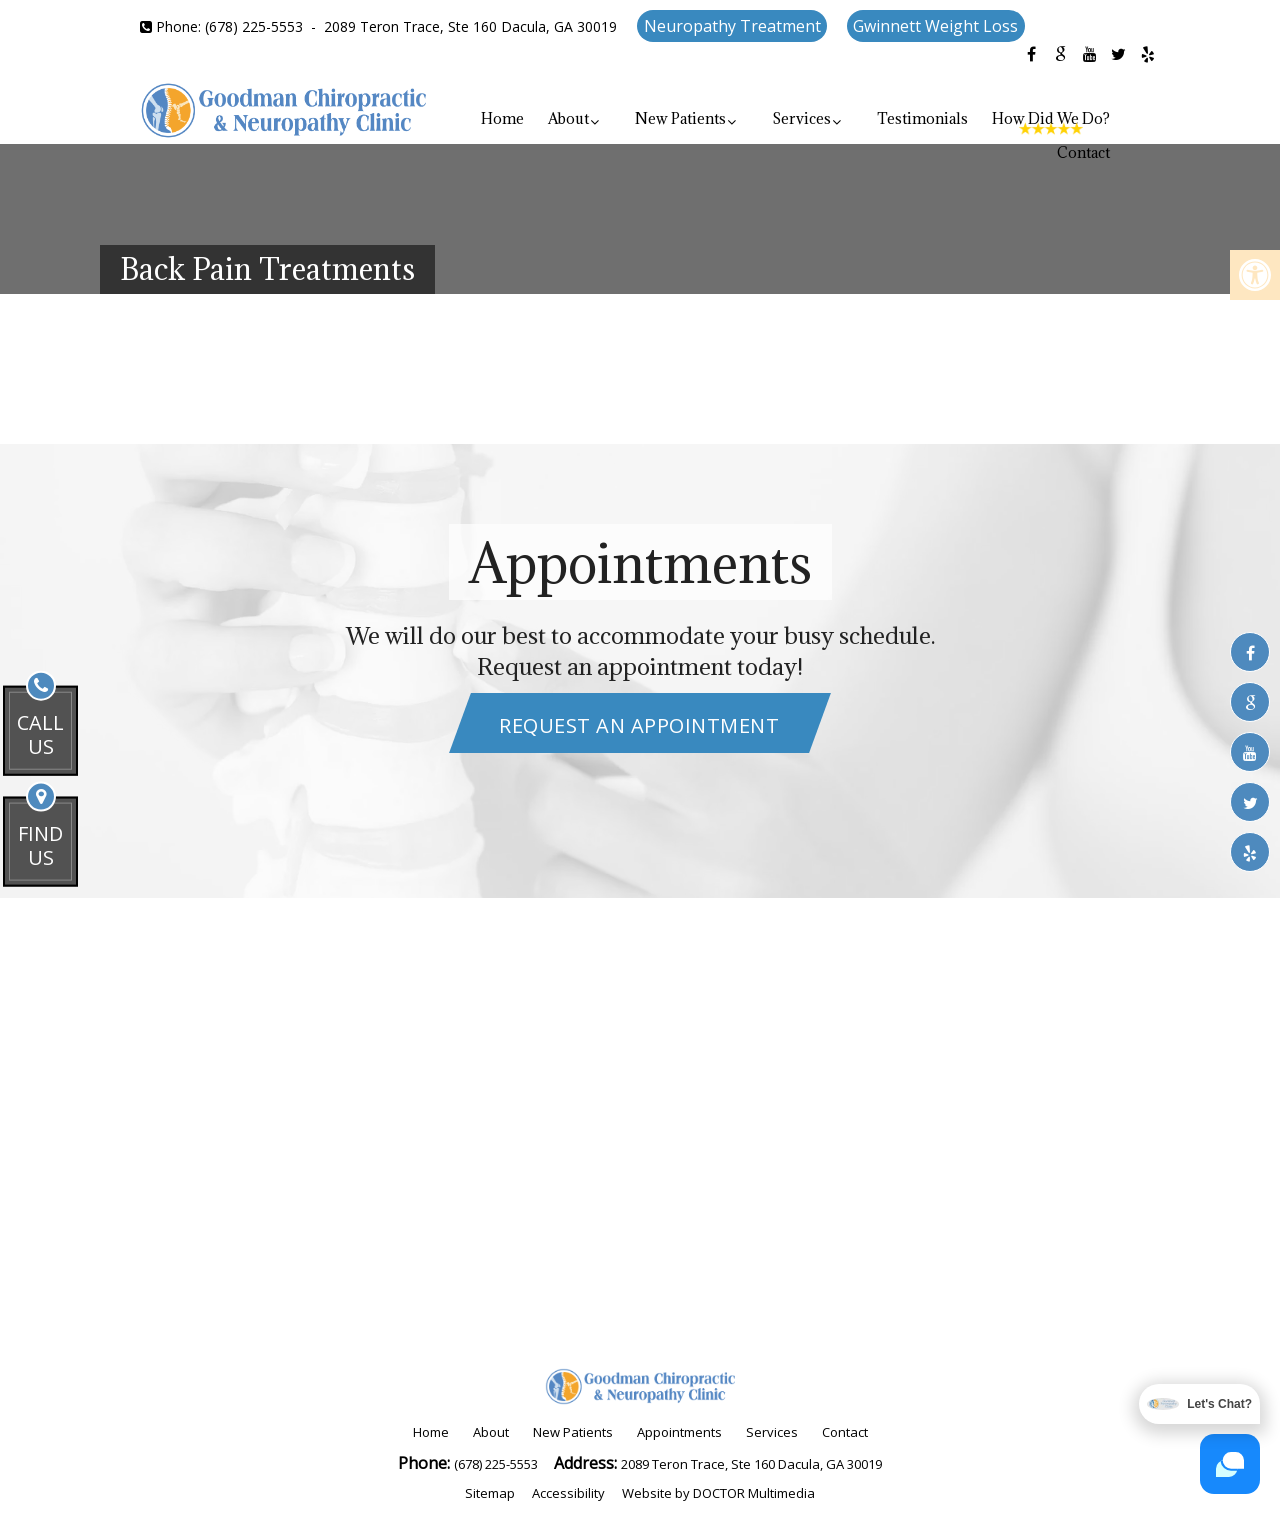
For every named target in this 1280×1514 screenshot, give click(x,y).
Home (502, 118)
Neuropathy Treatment (732, 26)
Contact (1083, 152)
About (568, 118)
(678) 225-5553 (254, 26)
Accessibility (568, 1493)
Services (801, 118)
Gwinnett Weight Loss (935, 26)
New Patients (680, 118)
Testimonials (922, 118)
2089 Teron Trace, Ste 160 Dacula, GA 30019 (470, 26)
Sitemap (490, 1493)
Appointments (679, 1432)
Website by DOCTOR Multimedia (718, 1493)
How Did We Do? (1051, 118)
